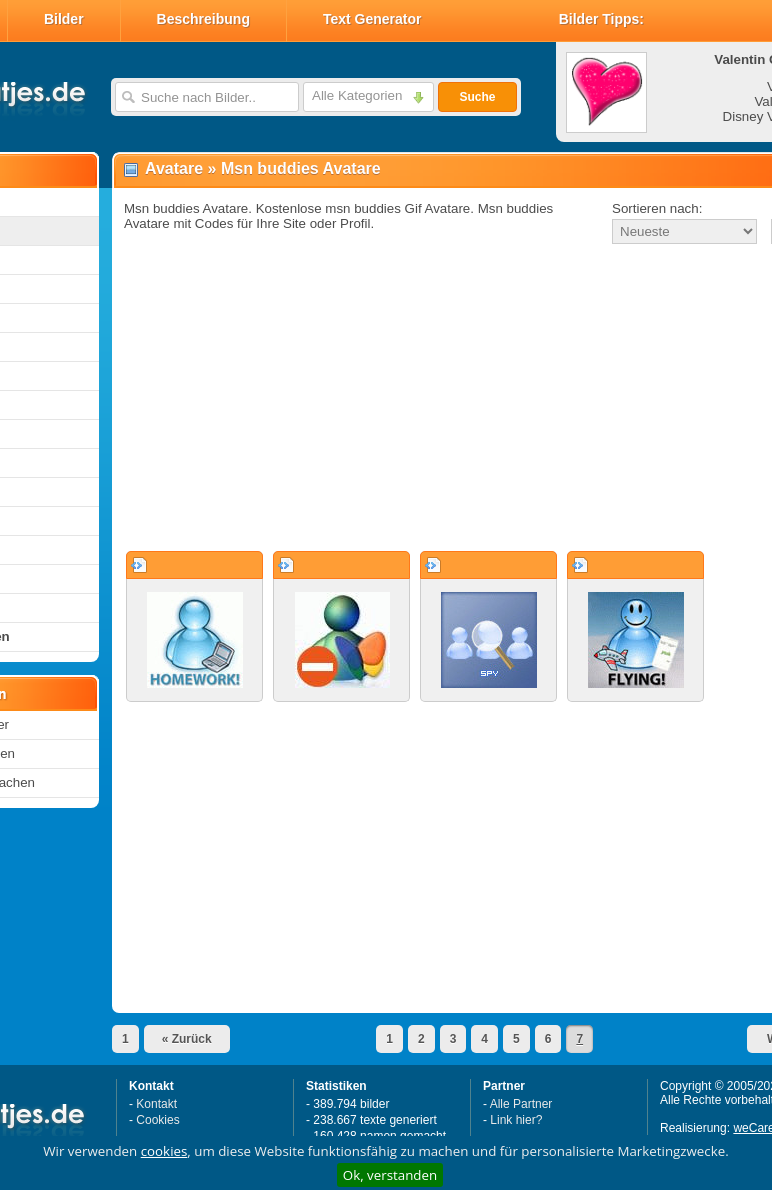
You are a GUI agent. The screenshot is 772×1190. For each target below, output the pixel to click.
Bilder (64, 19)
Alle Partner (521, 1104)
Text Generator (372, 19)
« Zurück (187, 1039)
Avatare (174, 168)
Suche (477, 97)
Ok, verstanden (390, 1175)
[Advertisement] (396, 399)
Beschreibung (203, 19)
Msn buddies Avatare (301, 168)
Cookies (157, 1120)
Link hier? (516, 1120)
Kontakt (156, 1104)
